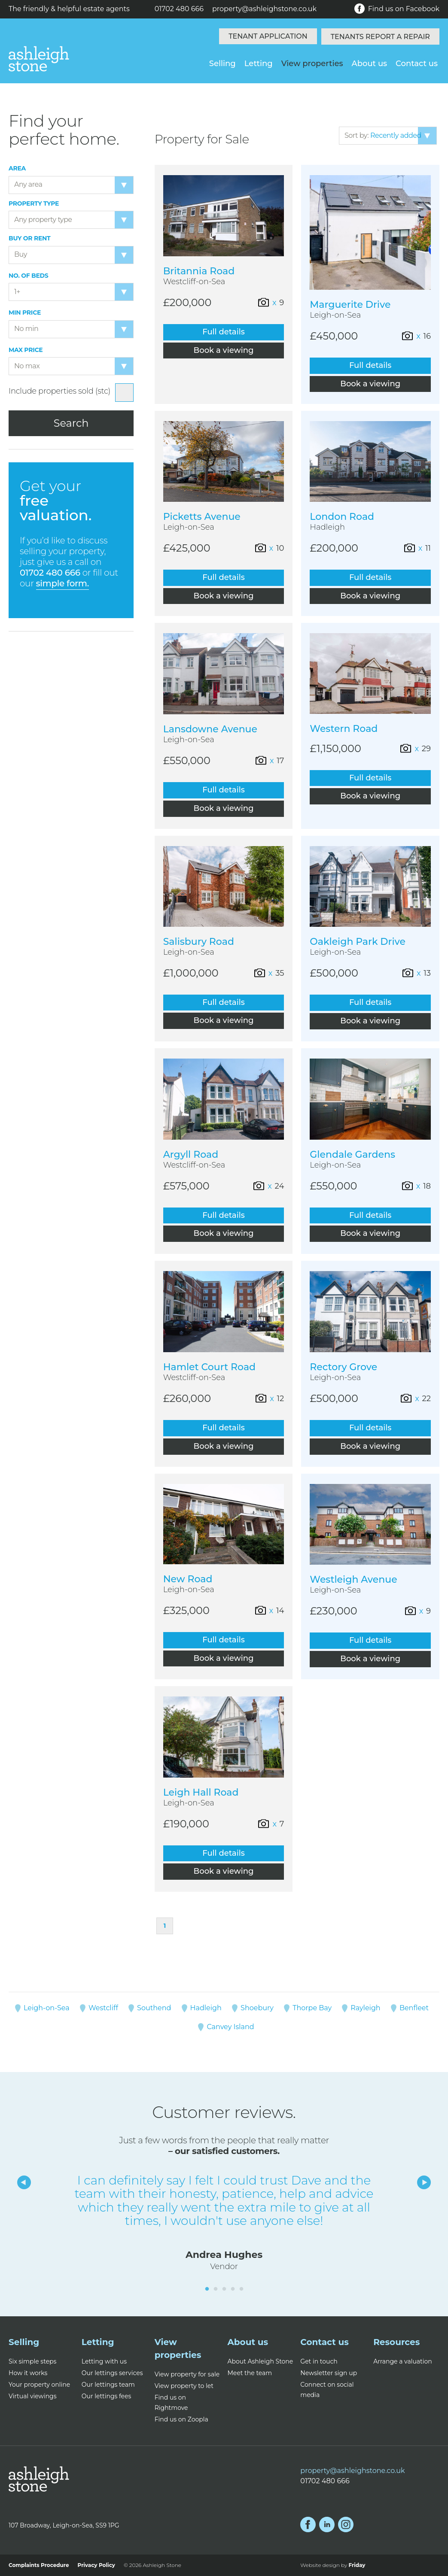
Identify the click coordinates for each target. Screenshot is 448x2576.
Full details (223, 332)
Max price (26, 350)
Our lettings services (112, 2373)
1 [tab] (207, 2289)
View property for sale (187, 2374)
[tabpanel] (224, 2223)
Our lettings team (108, 2384)
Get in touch (318, 2361)
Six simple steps (32, 2361)
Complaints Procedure (39, 2565)
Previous (24, 2182)
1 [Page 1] (165, 1926)
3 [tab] (224, 2289)
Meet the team (249, 2373)
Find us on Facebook (396, 8)
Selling (222, 63)
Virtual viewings (33, 2396)
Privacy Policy (96, 2565)
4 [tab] (233, 2289)
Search (71, 423)
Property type (34, 203)
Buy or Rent (29, 238)
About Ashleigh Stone (260, 2361)
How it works (28, 2373)
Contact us (417, 63)
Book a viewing (224, 350)
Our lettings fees (106, 2396)
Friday (356, 2565)
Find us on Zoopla (181, 2419)
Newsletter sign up (328, 2373)
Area (17, 168)
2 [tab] (215, 2289)
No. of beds (29, 275)
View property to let (184, 2386)
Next (424, 2182)
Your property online (39, 2384)
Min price (25, 312)
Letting (258, 63)
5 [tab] (241, 2289)
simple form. (62, 583)
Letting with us (104, 2361)
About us (369, 63)
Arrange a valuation (402, 2361)
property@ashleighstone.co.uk (264, 9)
